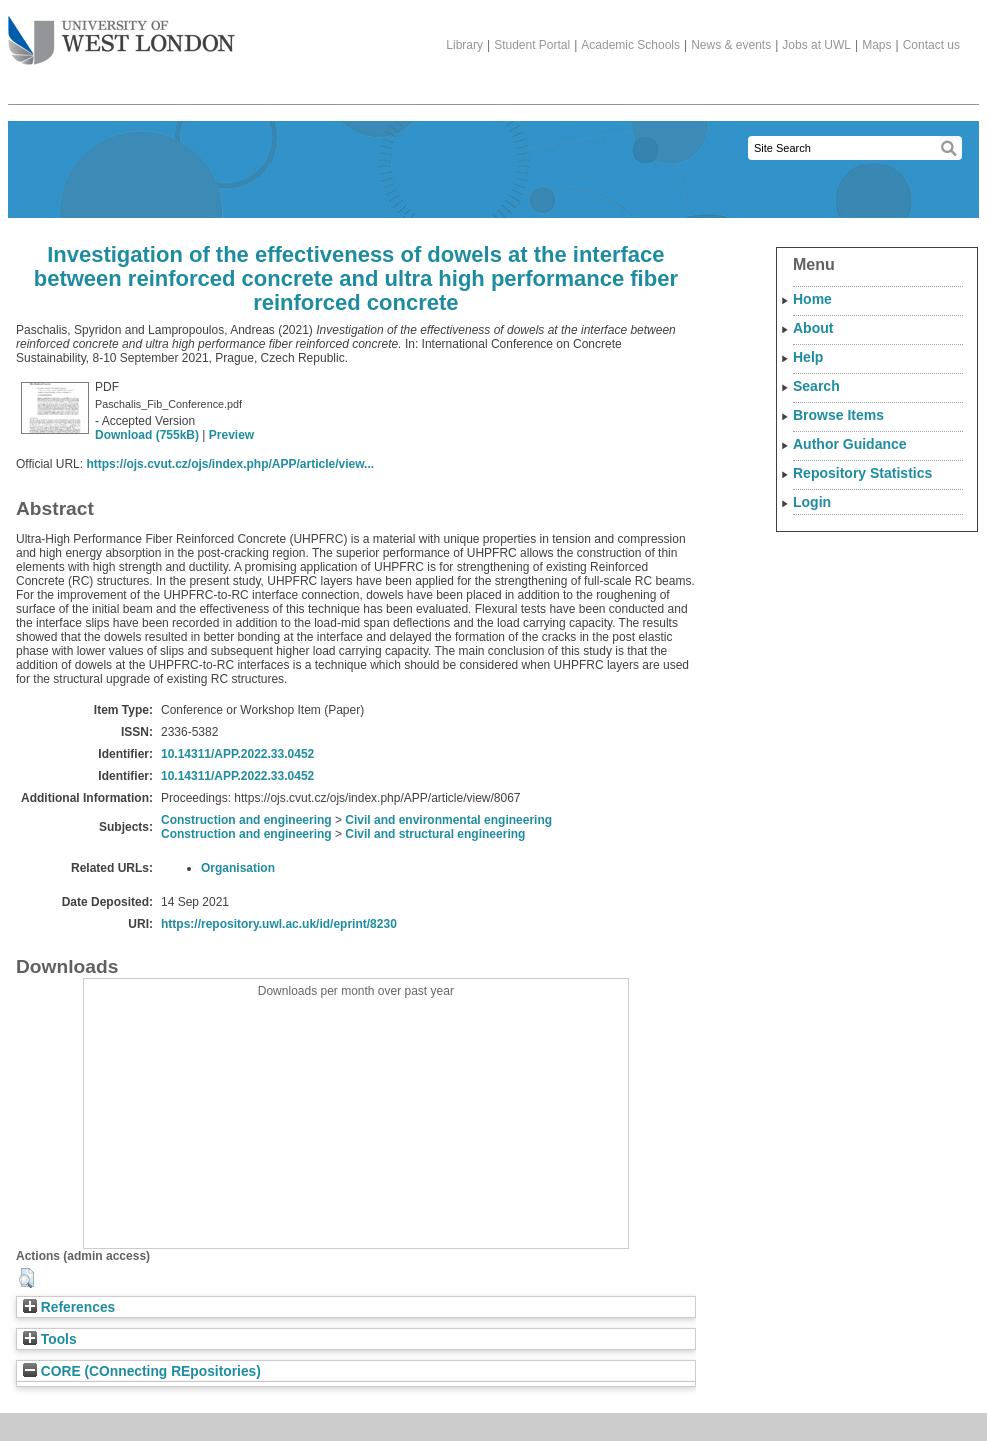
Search (816, 386)
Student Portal (532, 45)
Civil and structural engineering (435, 834)
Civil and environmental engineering (448, 820)
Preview (231, 435)
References (69, 1307)
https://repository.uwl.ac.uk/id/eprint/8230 (279, 924)
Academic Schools (630, 45)
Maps (876, 45)
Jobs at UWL (816, 45)
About (813, 328)
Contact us (931, 45)
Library (464, 45)
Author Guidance (850, 444)
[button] (26, 1278)
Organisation (238, 868)
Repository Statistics (862, 473)
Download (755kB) (147, 435)
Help (808, 357)
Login (812, 502)
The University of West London (121, 33)
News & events (731, 45)
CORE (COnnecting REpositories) (142, 1371)
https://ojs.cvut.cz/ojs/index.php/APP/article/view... (230, 464)
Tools (50, 1339)
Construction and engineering (246, 820)
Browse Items (838, 415)
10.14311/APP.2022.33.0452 (237, 754)
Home (812, 299)
